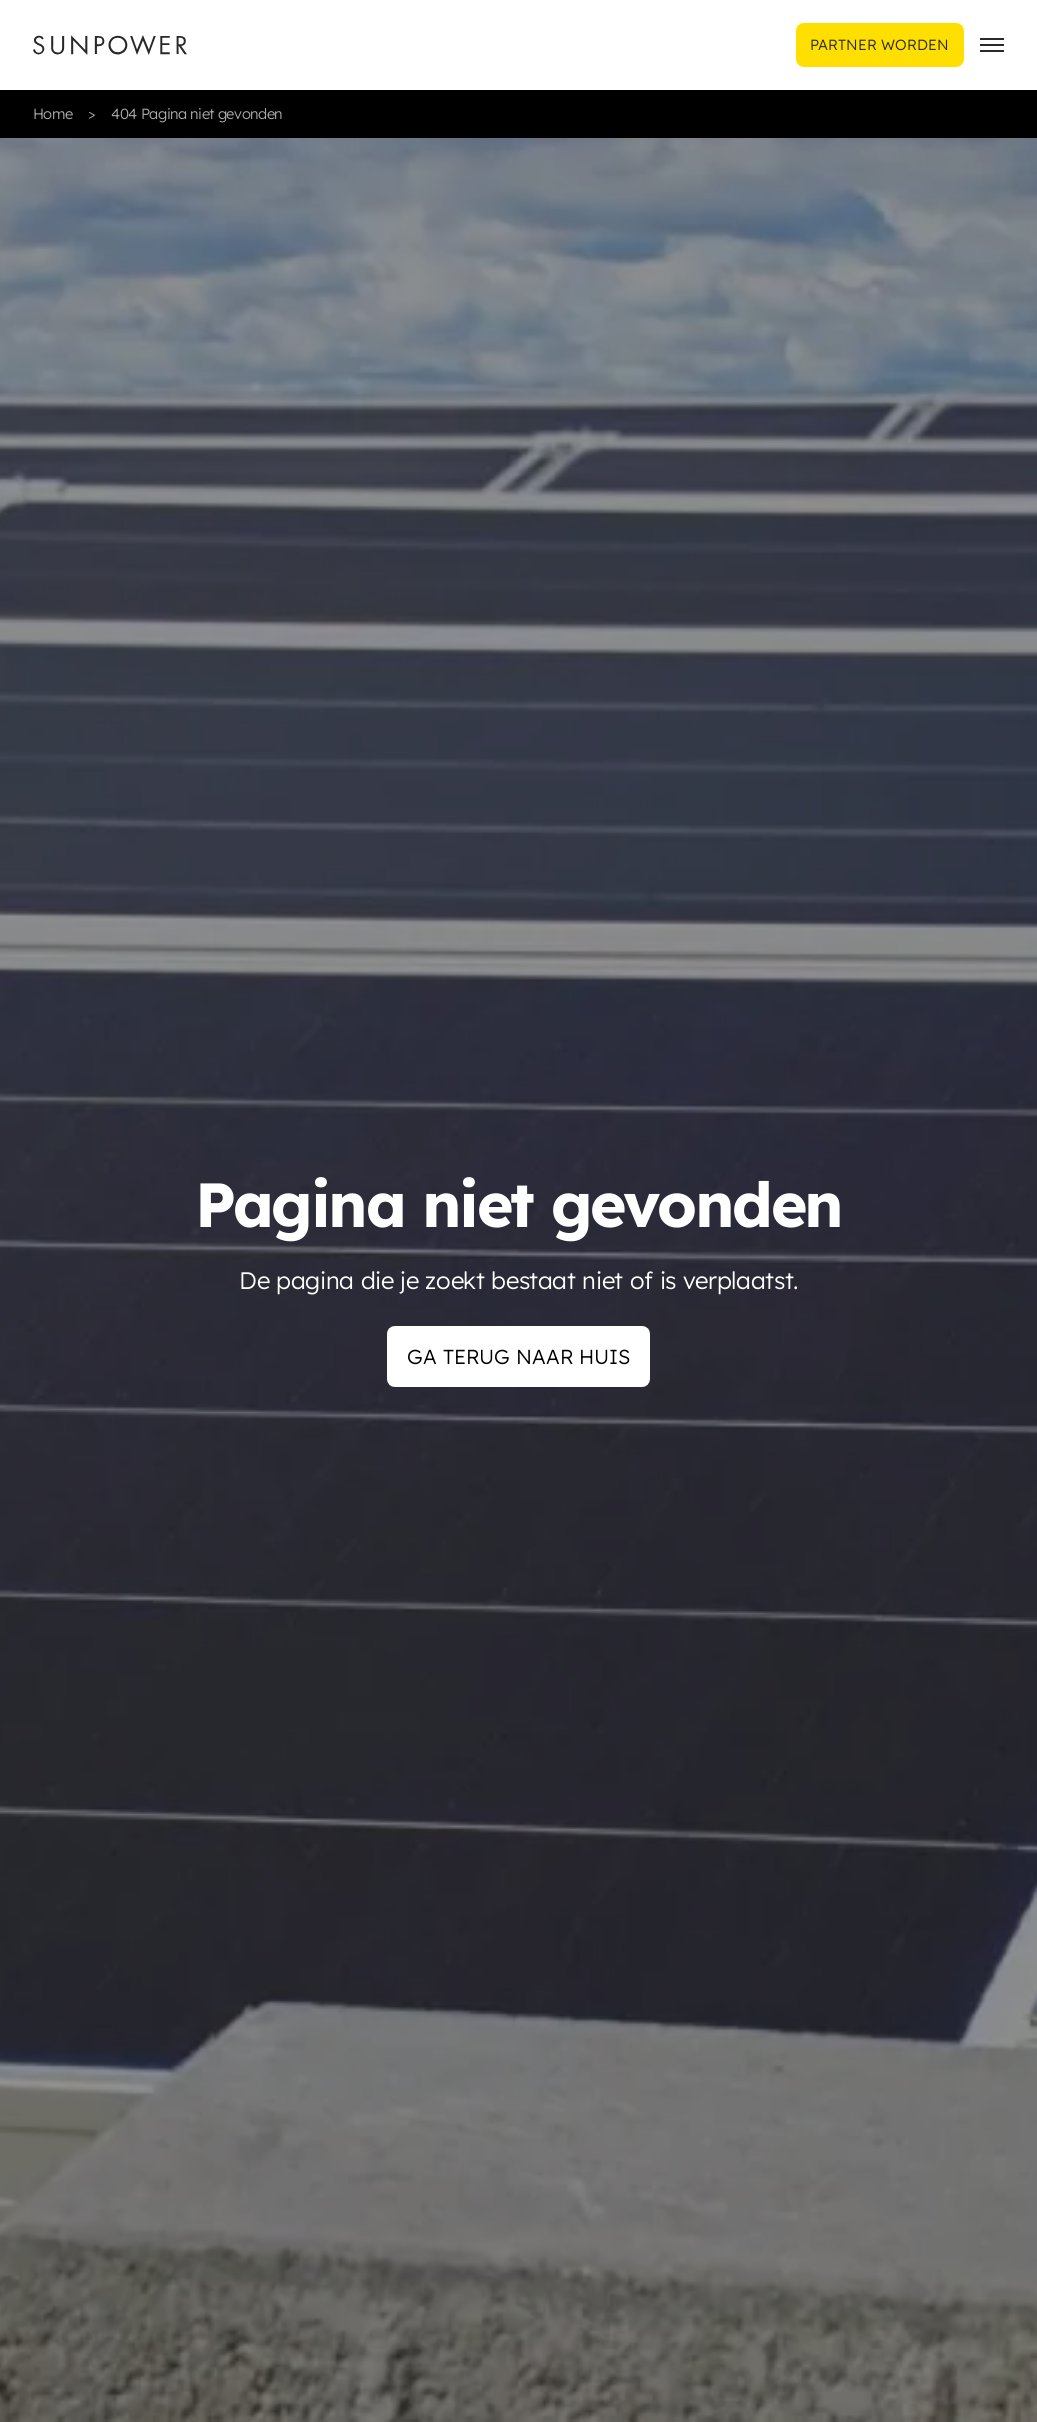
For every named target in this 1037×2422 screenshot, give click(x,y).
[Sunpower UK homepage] (110, 45)
